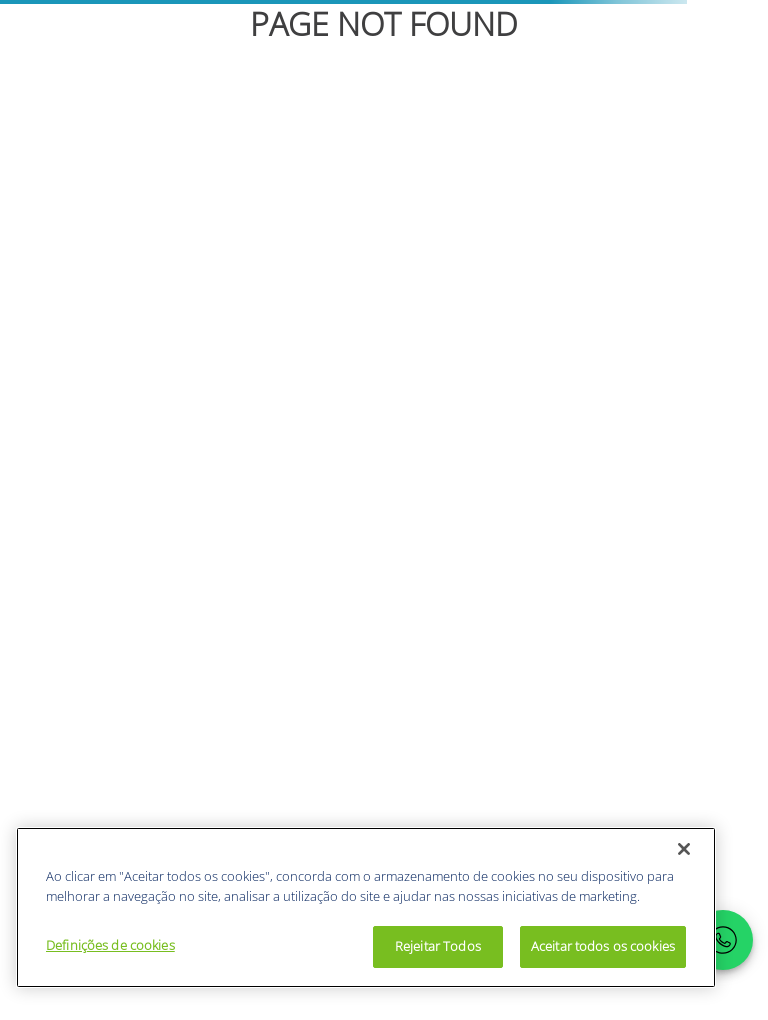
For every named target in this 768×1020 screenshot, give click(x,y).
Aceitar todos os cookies (603, 946)
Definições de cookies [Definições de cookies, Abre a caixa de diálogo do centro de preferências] (110, 945)
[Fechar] (684, 849)
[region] (366, 907)
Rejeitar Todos (438, 946)
